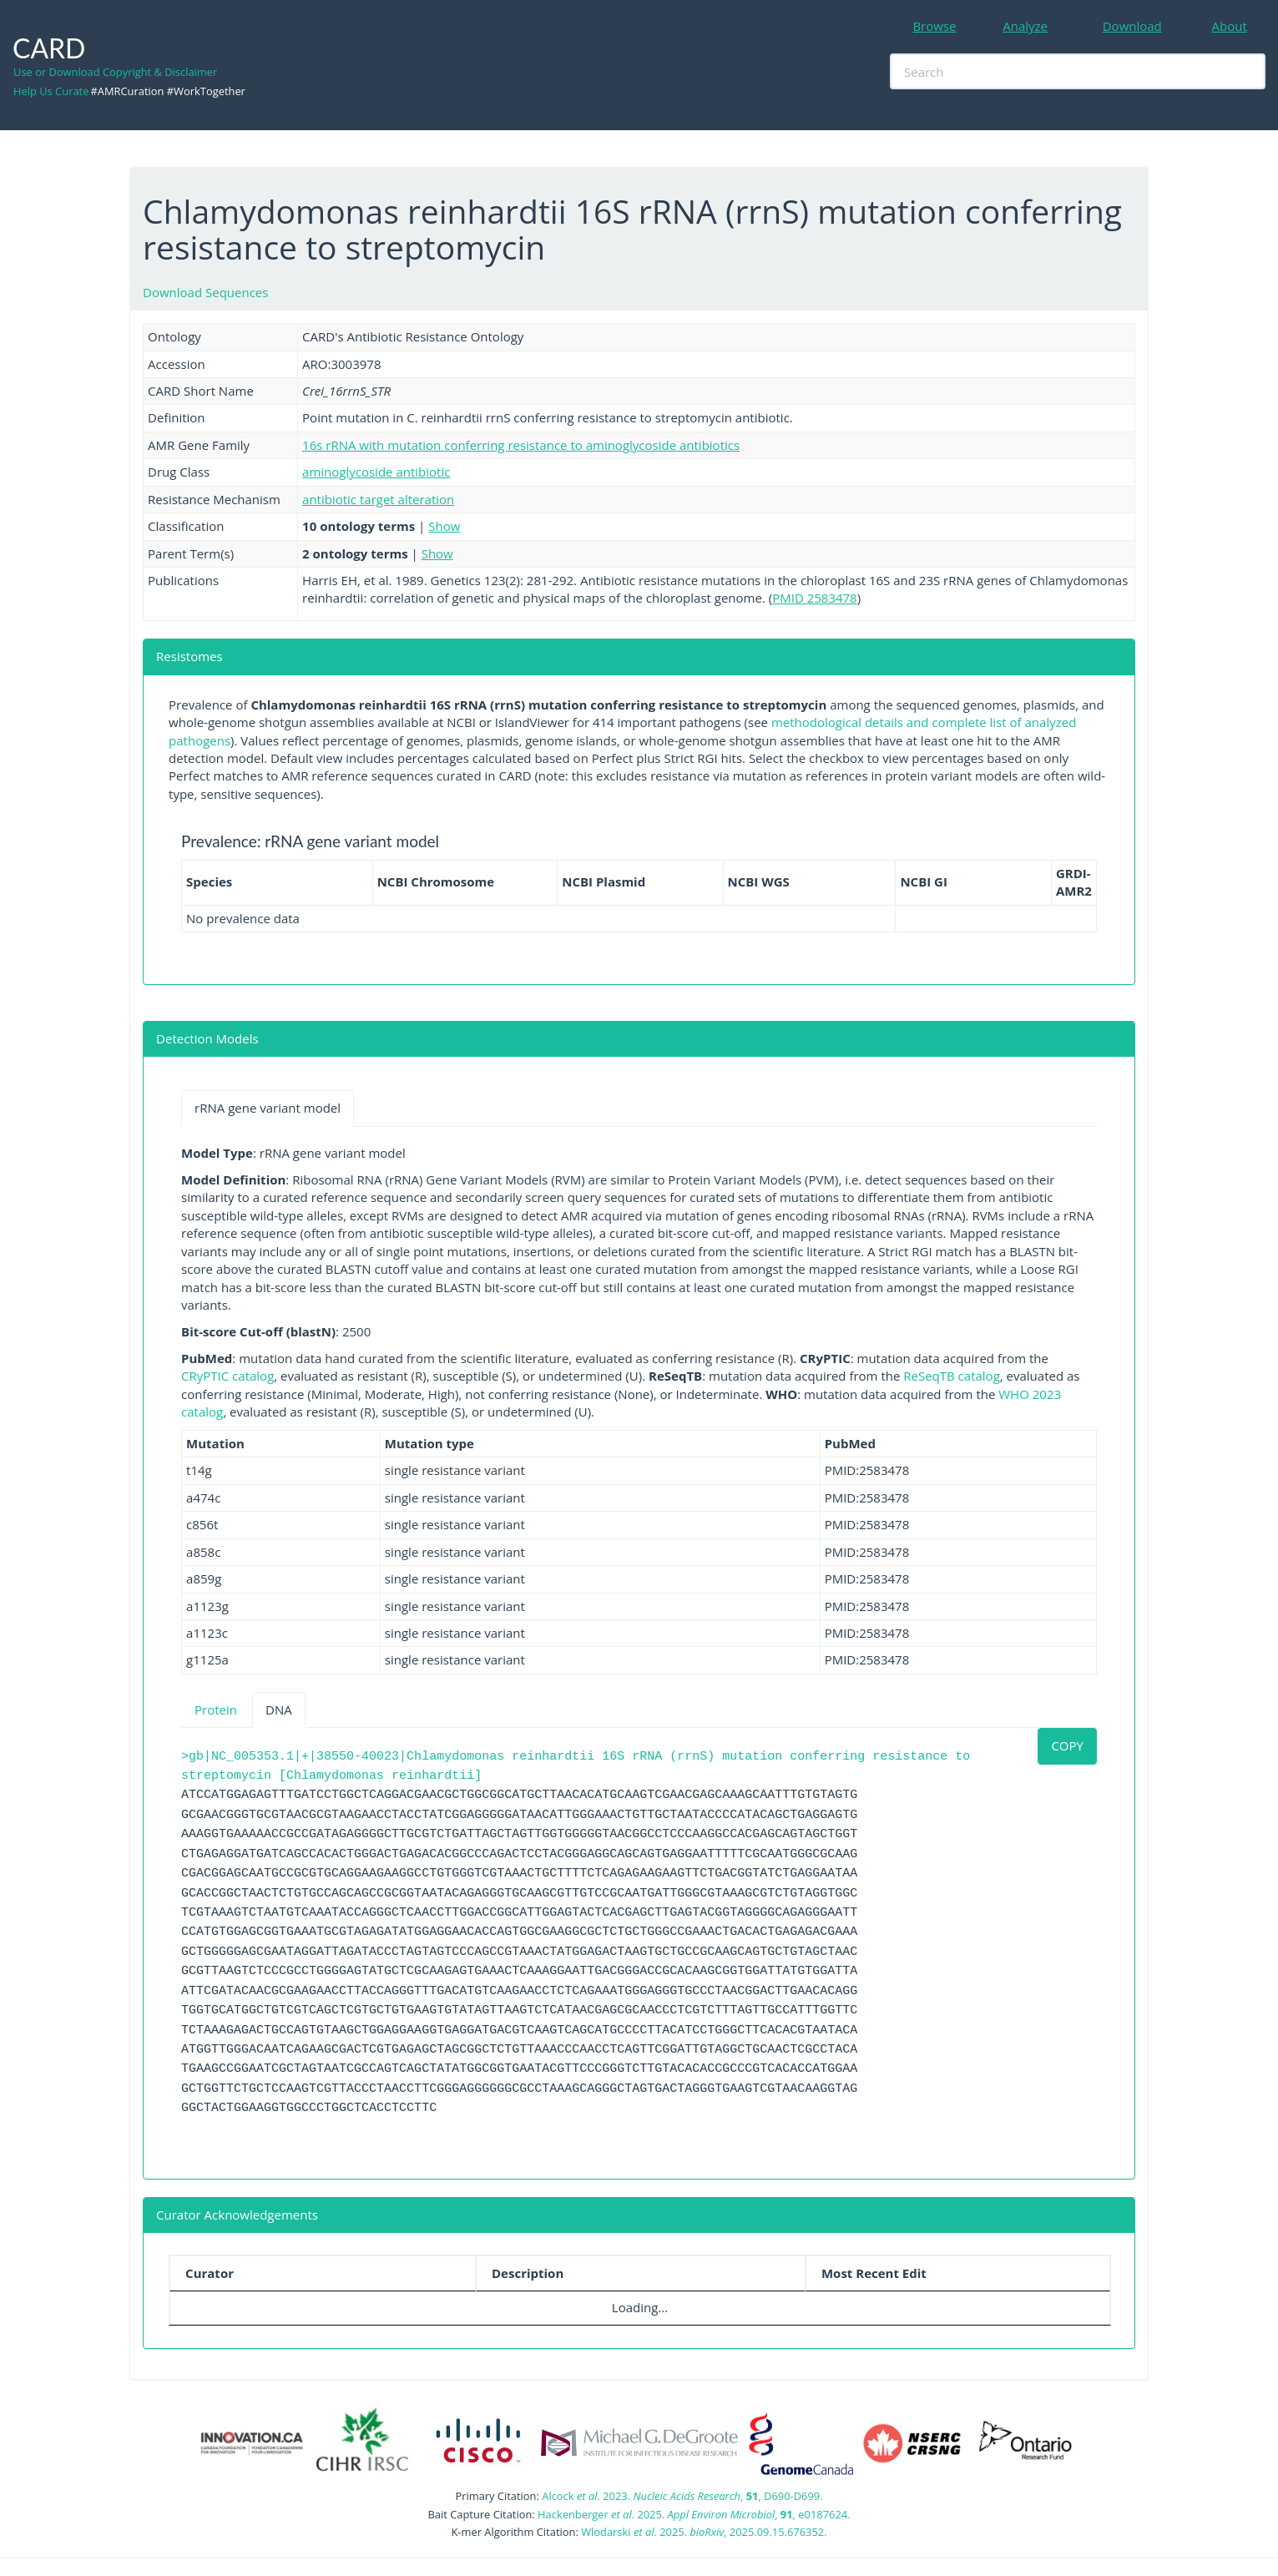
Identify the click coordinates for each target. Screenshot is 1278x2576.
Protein (215, 1709)
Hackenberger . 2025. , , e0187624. (694, 2514)
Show (444, 526)
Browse (934, 26)
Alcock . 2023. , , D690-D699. (682, 2495)
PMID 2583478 (814, 597)
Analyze (1025, 26)
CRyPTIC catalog (227, 1375)
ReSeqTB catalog (951, 1375)
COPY (1067, 1745)
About (1229, 26)
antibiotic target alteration (378, 499)
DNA (278, 1709)
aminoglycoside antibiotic (376, 471)
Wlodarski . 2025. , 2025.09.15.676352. (703, 2531)
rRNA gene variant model (267, 1107)
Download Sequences (205, 292)
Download (1132, 26)
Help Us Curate (50, 90)
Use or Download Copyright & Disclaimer (115, 71)
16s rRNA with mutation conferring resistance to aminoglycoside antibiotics (521, 445)
